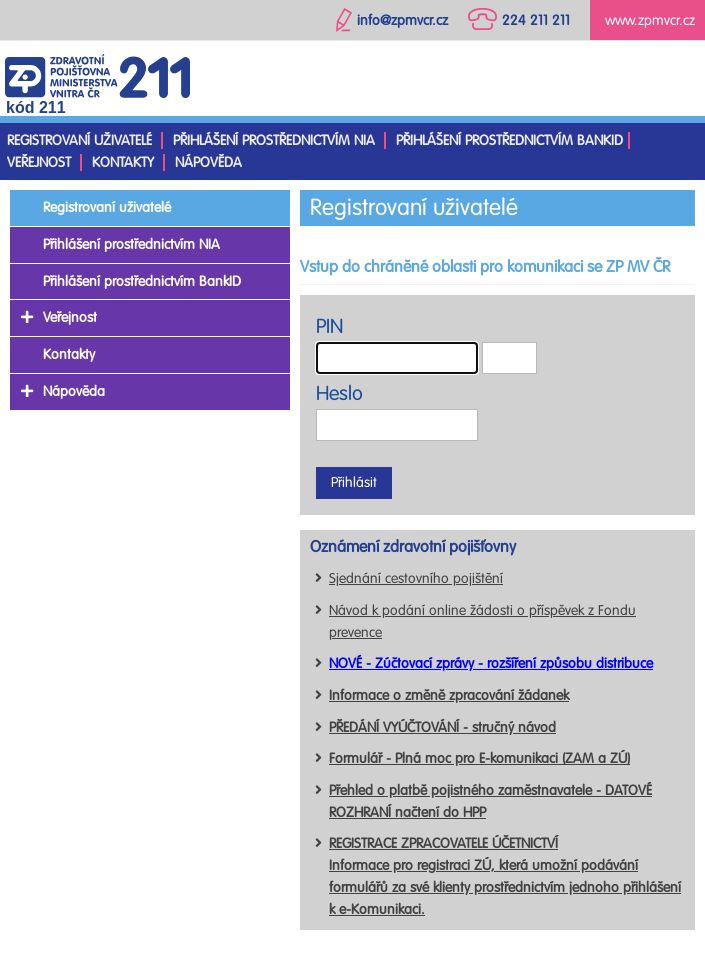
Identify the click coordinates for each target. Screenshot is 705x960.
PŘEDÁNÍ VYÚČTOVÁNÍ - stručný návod (442, 727)
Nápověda (208, 162)
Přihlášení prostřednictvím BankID (509, 140)
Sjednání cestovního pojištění (416, 578)
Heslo (339, 393)
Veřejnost (39, 162)
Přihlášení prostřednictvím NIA (274, 140)
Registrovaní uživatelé (79, 140)
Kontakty (123, 162)
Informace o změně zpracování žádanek (449, 695)
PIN (329, 326)
